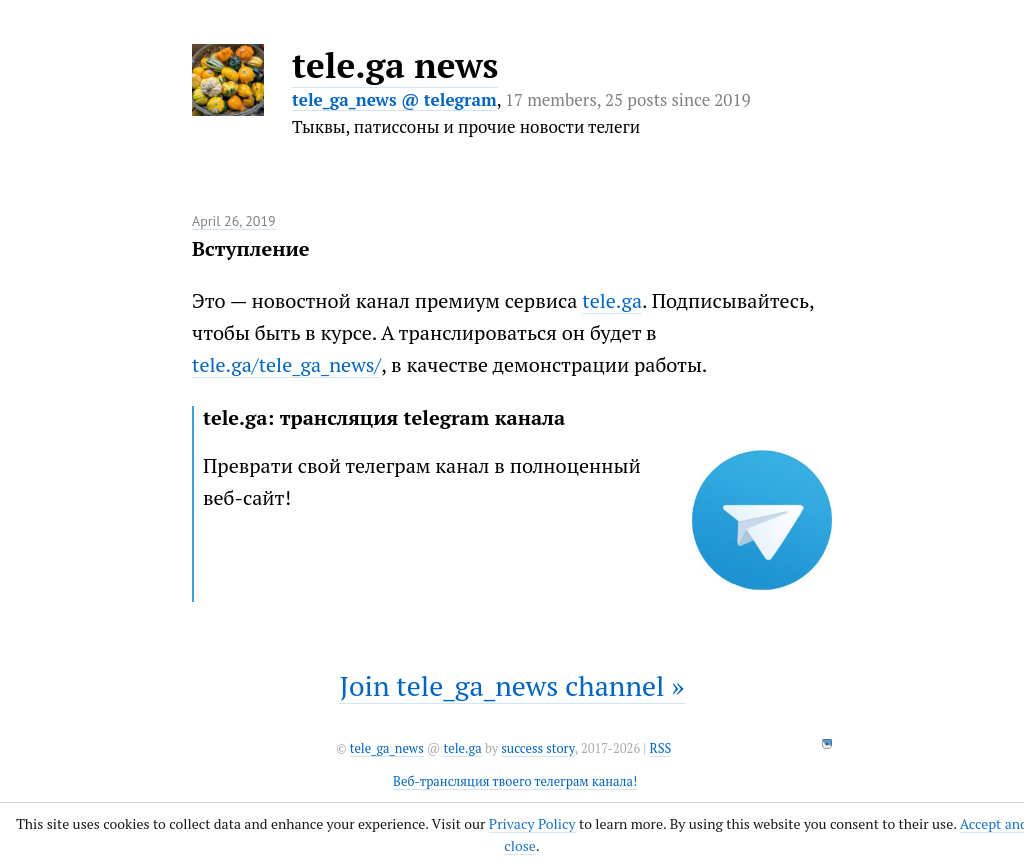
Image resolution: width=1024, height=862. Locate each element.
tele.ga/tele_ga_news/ (286, 364)
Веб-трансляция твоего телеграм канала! (515, 781)
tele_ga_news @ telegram (394, 99)
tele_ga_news (387, 748)
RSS (661, 748)
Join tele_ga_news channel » (511, 685)
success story (537, 748)
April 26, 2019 (234, 221)
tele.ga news (395, 65)
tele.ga (612, 300)
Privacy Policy (532, 823)
